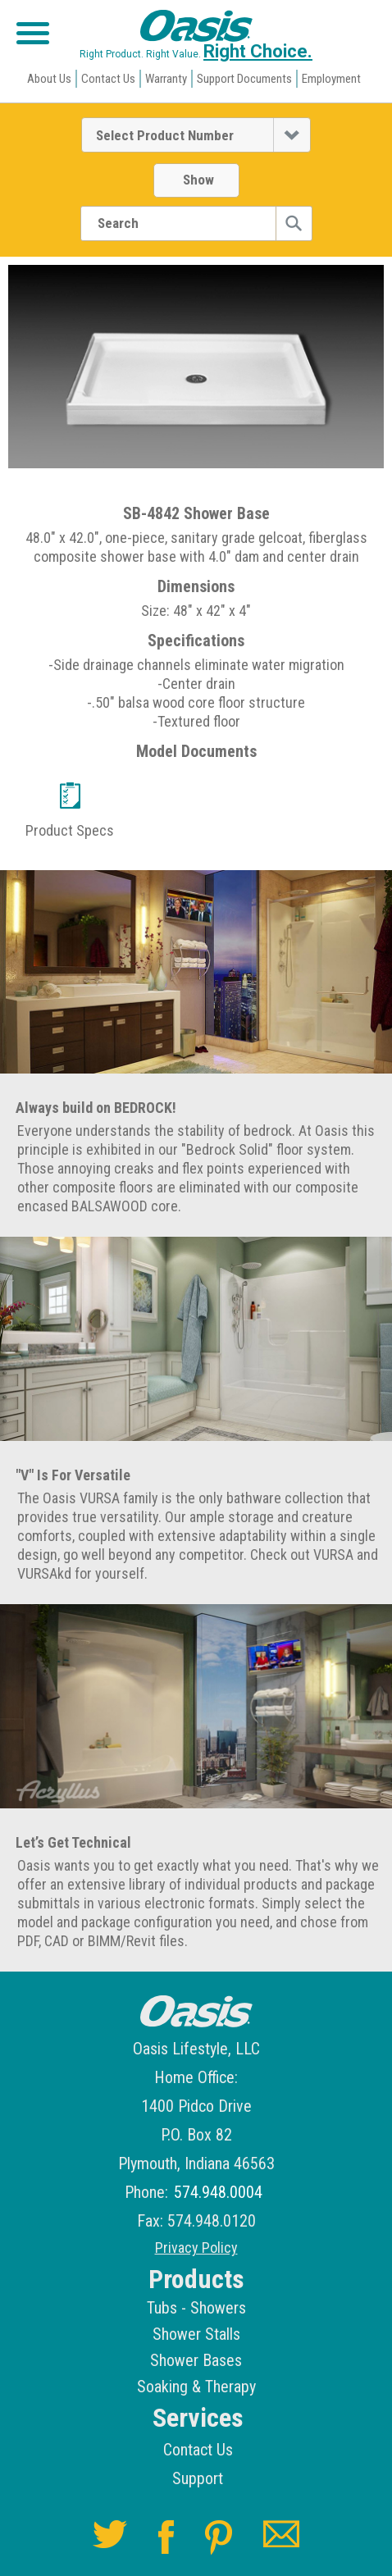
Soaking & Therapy (196, 2386)
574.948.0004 (218, 2192)
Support (197, 2478)
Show (198, 179)
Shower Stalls (196, 2334)
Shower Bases (196, 2360)
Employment (331, 78)
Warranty (166, 78)
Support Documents (244, 78)
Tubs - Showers (196, 2308)
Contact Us (108, 78)
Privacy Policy (196, 2248)
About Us (49, 78)
